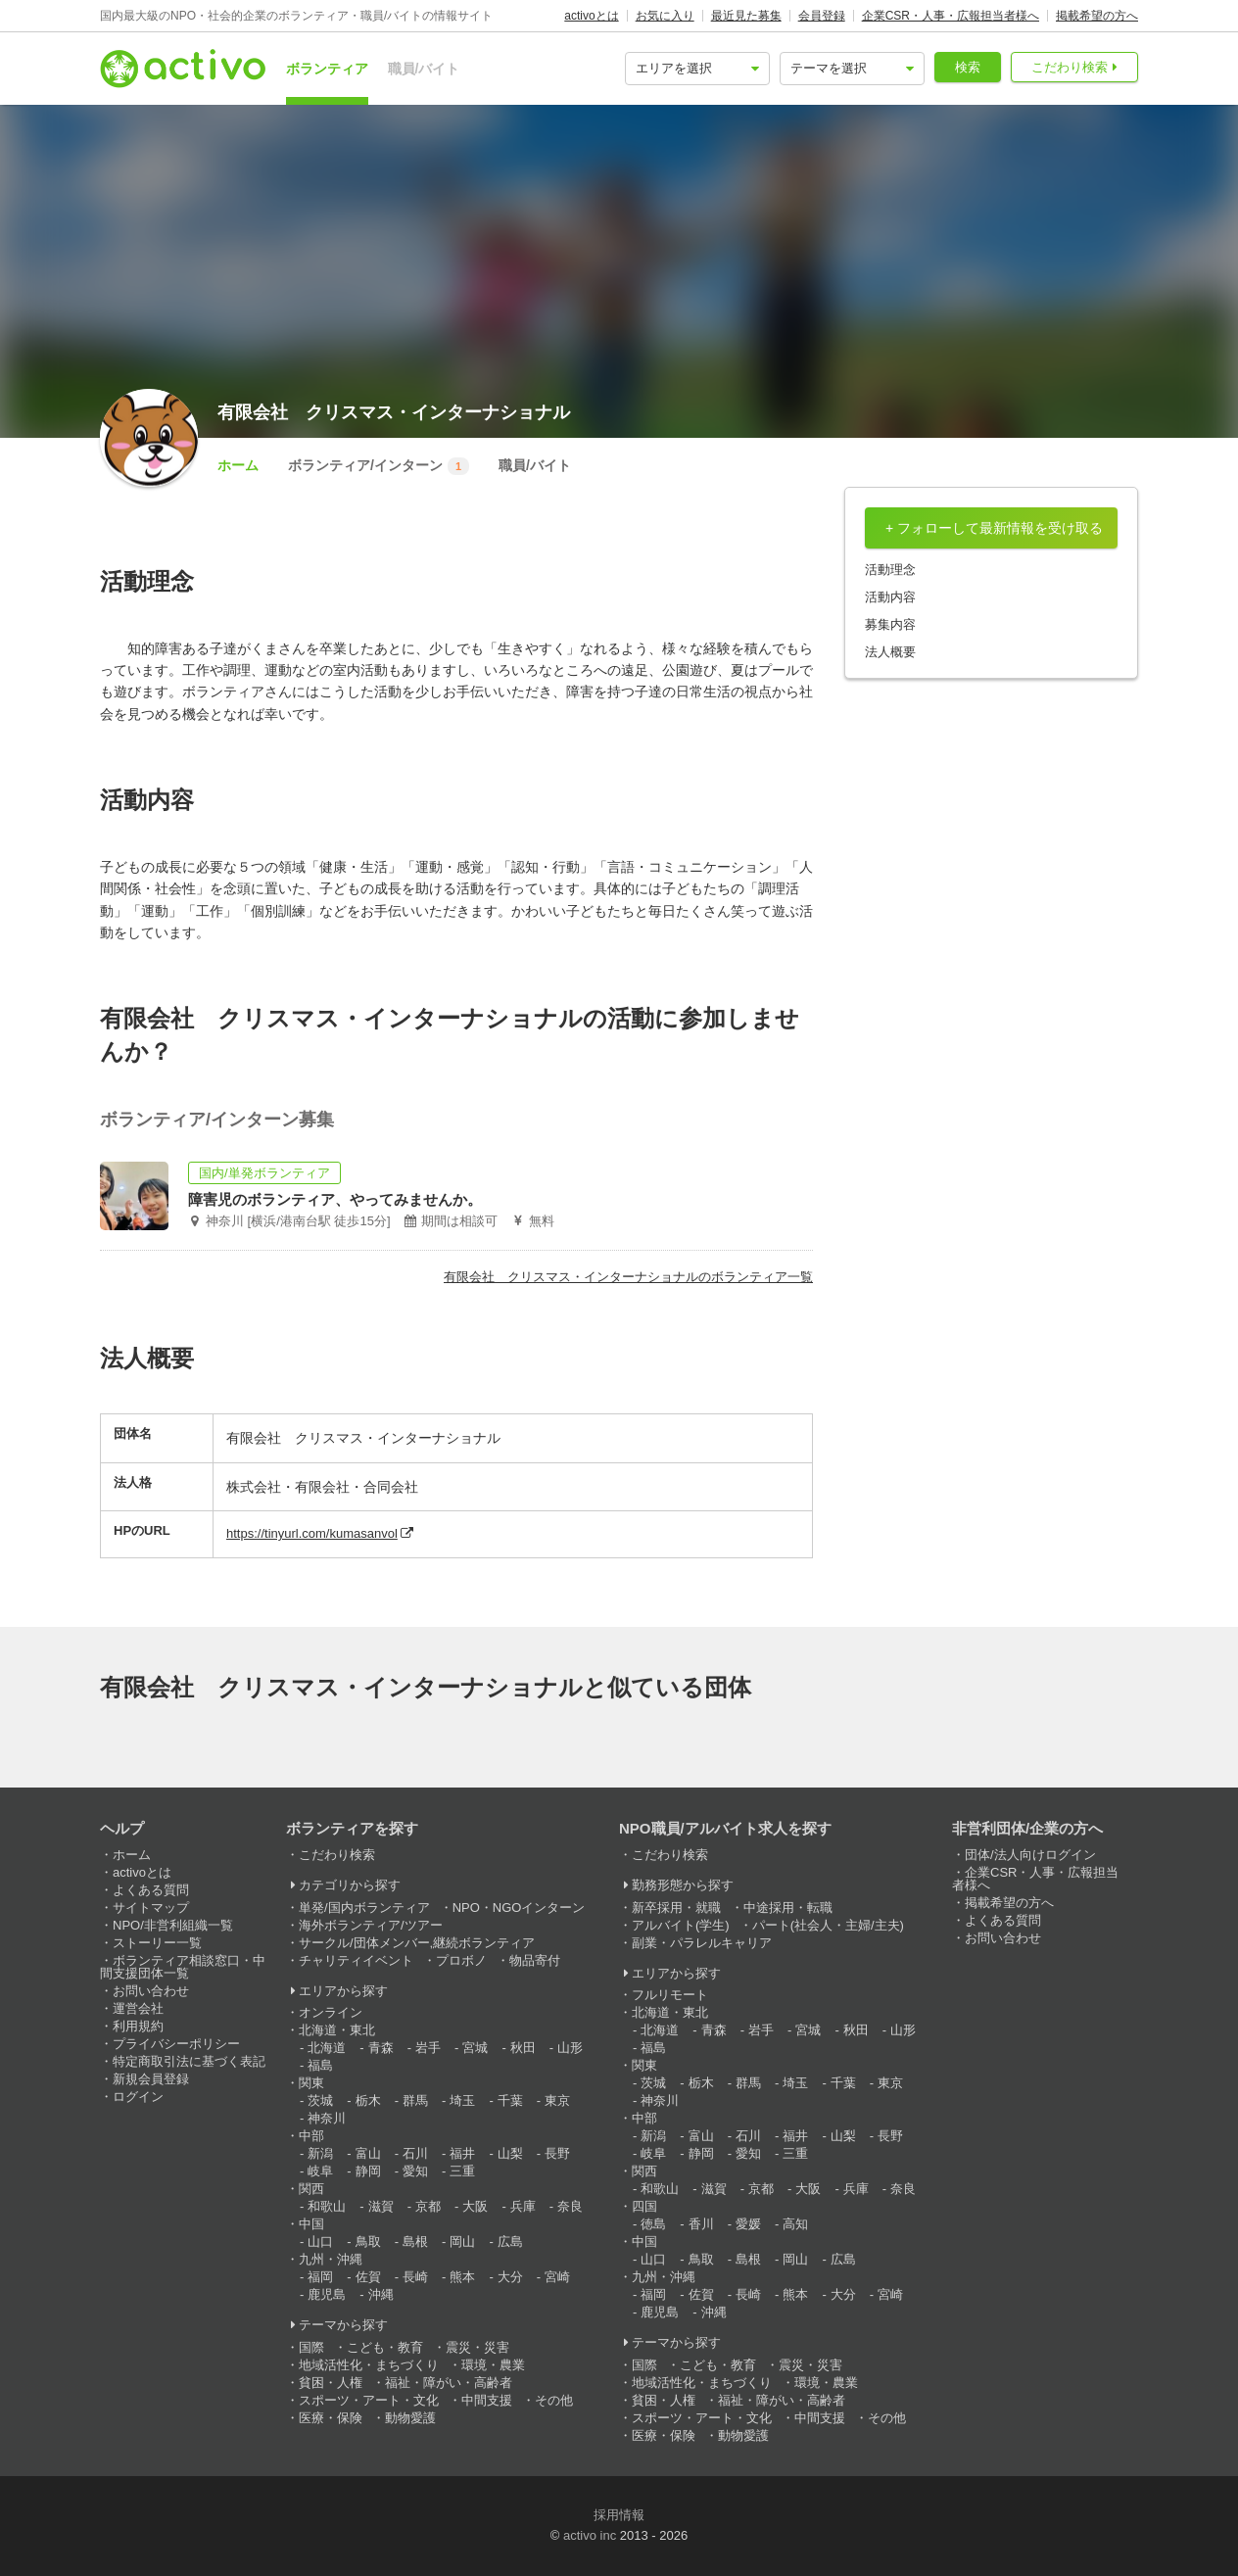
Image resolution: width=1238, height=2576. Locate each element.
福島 (320, 2065)
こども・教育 (385, 2347)
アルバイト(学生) (681, 1925)
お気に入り (665, 16)
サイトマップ (151, 1907)
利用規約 (138, 2026)
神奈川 (327, 2118)
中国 (311, 2224)
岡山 (462, 2241)
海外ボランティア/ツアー (371, 1925)
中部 (311, 2135)
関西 (311, 2188)
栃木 (368, 2100)
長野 (557, 2153)
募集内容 (890, 624)
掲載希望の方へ (1097, 16)
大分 (510, 2276)
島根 (415, 2241)
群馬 (415, 2100)
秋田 (523, 2047)
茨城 (320, 2100)
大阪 (475, 2206)
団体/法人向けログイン (1030, 1854)
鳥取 (368, 2241)
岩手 (428, 2047)
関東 (311, 2082)
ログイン (138, 2096)
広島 (510, 2241)
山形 (570, 2047)
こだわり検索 (1069, 67)
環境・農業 (493, 2365)
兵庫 (523, 2206)
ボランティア (327, 68)
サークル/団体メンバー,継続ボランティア (417, 1942)
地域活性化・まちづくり (369, 2365)
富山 (368, 2153)
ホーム (238, 465)
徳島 (653, 2224)
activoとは (591, 16)
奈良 (570, 2206)
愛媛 (748, 2224)
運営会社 (138, 2008)
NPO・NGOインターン (519, 1907)
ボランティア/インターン (378, 466)
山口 (320, 2241)
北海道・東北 (337, 2030)
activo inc (589, 2535)
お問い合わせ (151, 1990)
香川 (701, 2224)
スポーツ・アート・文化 (369, 2400)
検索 (967, 67)
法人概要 (890, 651)
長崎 (415, 2276)
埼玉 (462, 2100)
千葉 (510, 2100)
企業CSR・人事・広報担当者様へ (950, 16)
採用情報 (619, 2514)
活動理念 (890, 569)
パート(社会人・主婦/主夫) (828, 1925)
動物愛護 (410, 2417)
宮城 (475, 2047)
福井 (462, 2153)
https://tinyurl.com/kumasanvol (312, 1533)
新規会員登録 (151, 2079)
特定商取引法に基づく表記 (189, 2061)
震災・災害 (477, 2347)
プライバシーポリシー (176, 2043)
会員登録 (821, 16)
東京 (557, 2100)
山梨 (510, 2153)
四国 (644, 2206)
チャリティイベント (356, 1960)
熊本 (462, 2276)
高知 (795, 2224)
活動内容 (890, 597)
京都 (428, 2206)
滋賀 (381, 2206)
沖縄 (381, 2294)
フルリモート (670, 1994)
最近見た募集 (746, 16)
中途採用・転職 (788, 1907)
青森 (381, 2047)
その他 (554, 2400)
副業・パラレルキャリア (702, 1942)
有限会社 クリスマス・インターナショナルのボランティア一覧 (628, 1276)
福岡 (320, 2276)
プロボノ (461, 1960)
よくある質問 (151, 1890)
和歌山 (327, 2206)
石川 (415, 2153)
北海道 (327, 2047)
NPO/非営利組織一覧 (173, 1925)
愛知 (415, 2171)
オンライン (330, 2012)
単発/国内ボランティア (364, 1907)
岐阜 (320, 2171)
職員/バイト (424, 68)
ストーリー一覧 (157, 1942)
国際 (311, 2347)
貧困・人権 (330, 2382)
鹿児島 (327, 2294)
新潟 (320, 2153)
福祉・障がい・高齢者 (448, 2382)
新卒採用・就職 (676, 1907)
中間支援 (486, 2400)
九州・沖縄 (330, 2259)
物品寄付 (534, 1960)
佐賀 (368, 2276)
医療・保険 (330, 2417)
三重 (462, 2171)
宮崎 (557, 2276)
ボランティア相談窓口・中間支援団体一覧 (182, 1966)
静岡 (368, 2171)
